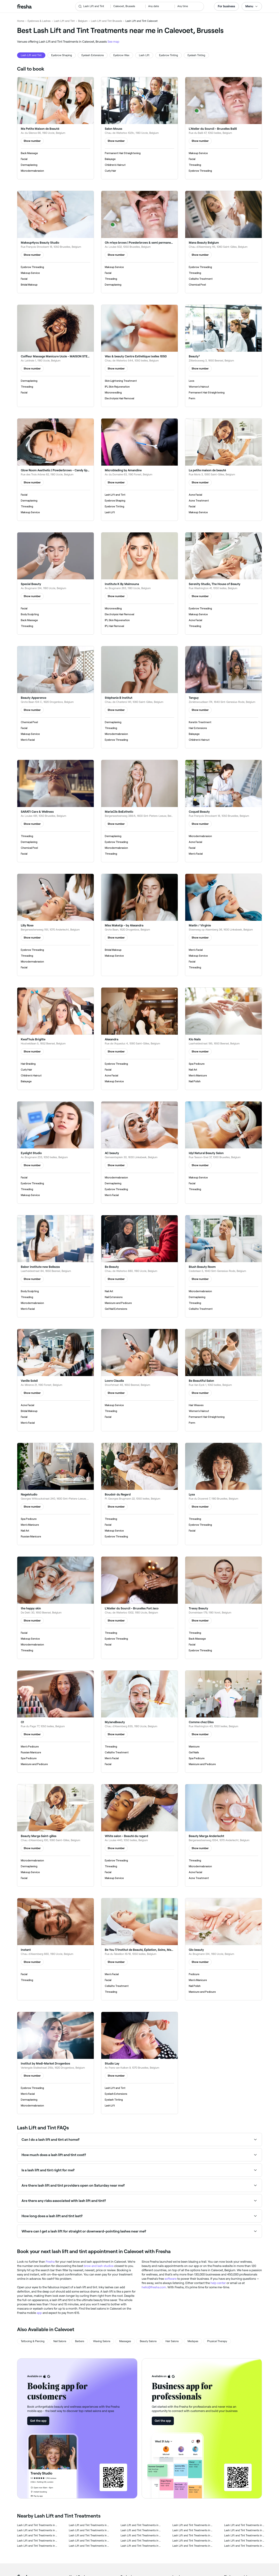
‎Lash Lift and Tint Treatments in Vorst (141, 2535)
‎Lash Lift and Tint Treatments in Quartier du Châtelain (37, 2540)
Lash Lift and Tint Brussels (106, 21)
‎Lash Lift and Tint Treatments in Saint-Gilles (89, 2540)
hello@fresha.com (154, 2287)
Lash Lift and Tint (64, 21)
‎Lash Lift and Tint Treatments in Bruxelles (141, 2525)
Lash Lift (144, 55)
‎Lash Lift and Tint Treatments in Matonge (89, 2545)
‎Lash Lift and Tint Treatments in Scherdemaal (244, 2525)
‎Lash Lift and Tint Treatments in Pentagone (37, 2545)
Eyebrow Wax (121, 55)
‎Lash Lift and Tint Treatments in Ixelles (89, 2535)
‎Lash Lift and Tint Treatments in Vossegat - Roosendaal (37, 2530)
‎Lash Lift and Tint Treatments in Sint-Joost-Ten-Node (192, 2540)
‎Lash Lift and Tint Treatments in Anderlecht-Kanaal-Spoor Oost (192, 2525)
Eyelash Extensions (92, 55)
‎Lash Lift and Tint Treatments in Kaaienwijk (141, 2540)
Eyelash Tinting (196, 55)
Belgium (83, 21)
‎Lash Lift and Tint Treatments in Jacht (244, 2530)
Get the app (38, 2420)
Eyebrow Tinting (168, 55)
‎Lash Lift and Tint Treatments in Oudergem (37, 2535)
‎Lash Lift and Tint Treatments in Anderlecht (89, 2530)
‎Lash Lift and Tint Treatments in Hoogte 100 (37, 2525)
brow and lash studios (99, 2265)
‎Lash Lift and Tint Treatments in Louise (89, 2525)
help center (218, 2283)
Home (20, 21)
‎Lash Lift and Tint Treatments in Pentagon (244, 2545)
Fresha (50, 2261)
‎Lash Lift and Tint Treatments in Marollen (244, 2540)
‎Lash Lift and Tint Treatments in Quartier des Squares (192, 2530)
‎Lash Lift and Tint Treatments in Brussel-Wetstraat (192, 2535)
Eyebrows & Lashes (39, 21)
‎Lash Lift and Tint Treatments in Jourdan (192, 2545)
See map (113, 41)
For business (226, 6)
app (39, 2312)
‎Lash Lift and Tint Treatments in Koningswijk (141, 2530)
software (171, 2278)
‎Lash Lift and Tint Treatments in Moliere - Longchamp (244, 2535)
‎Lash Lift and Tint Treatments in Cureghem (141, 2545)
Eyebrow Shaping (61, 55)
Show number (32, 141)
